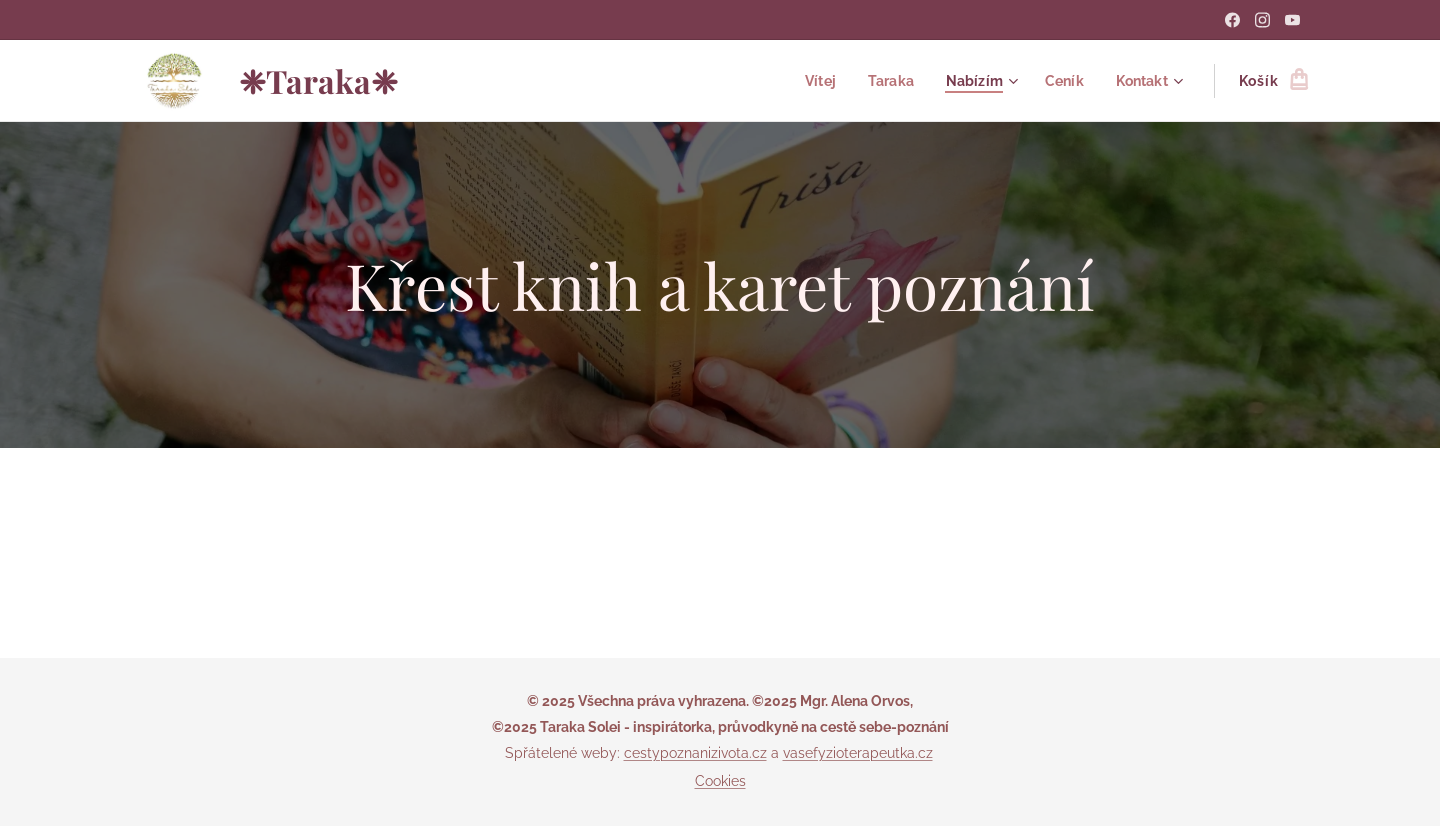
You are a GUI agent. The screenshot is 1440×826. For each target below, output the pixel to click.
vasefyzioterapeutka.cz (858, 753)
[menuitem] (811, 81)
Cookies (720, 781)
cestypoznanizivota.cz (695, 753)
